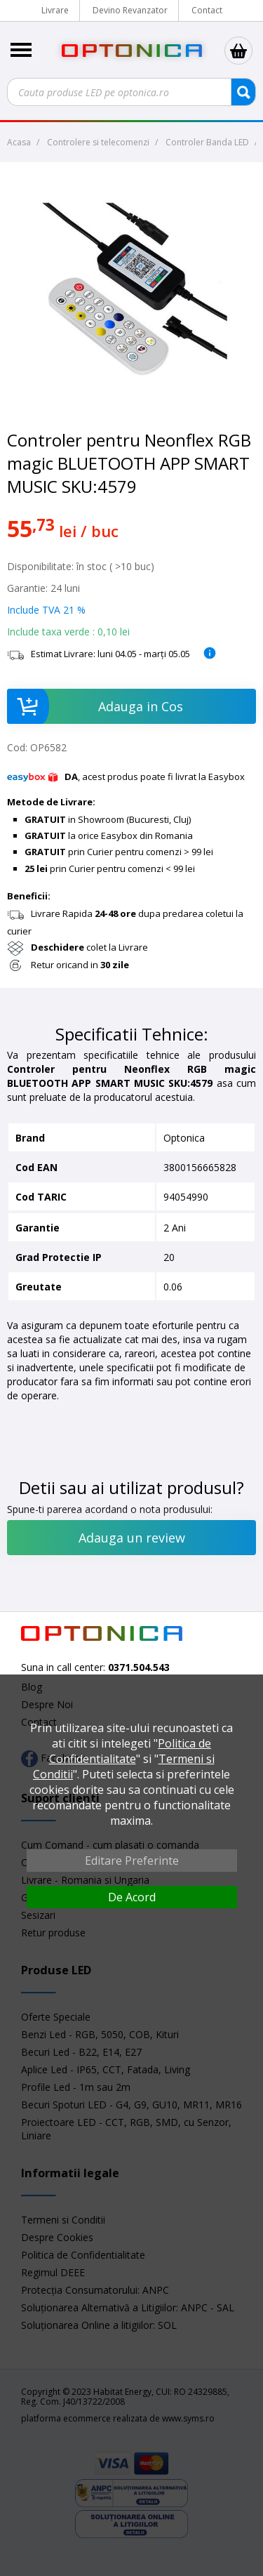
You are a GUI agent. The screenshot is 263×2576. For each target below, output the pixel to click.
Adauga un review (132, 1537)
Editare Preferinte (132, 1860)
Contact (206, 10)
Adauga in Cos (95, 706)
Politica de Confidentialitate (130, 1751)
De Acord (132, 1897)
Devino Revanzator (130, 10)
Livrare (55, 10)
